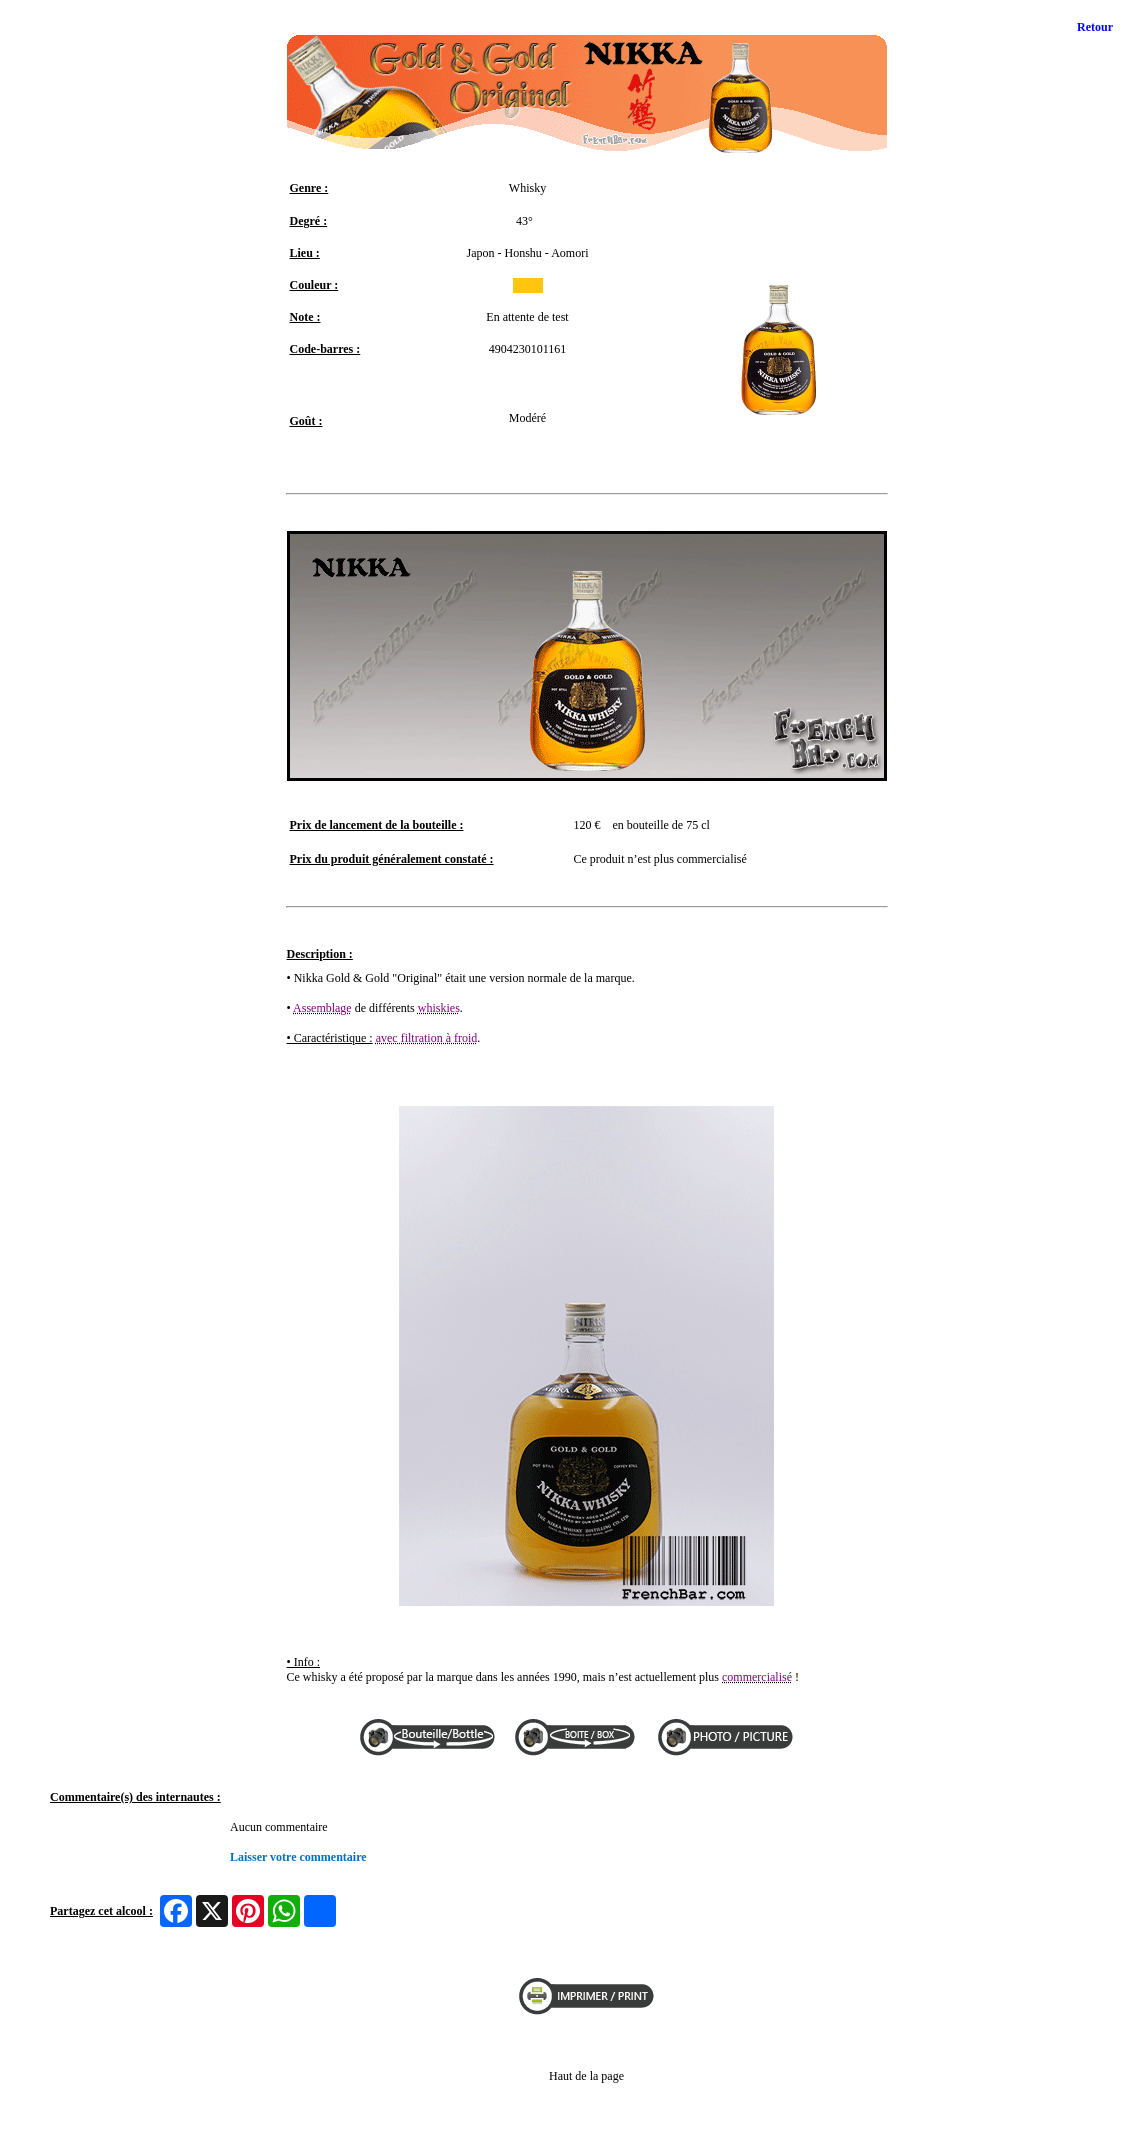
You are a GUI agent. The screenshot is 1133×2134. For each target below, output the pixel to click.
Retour (1095, 27)
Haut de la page (586, 2076)
